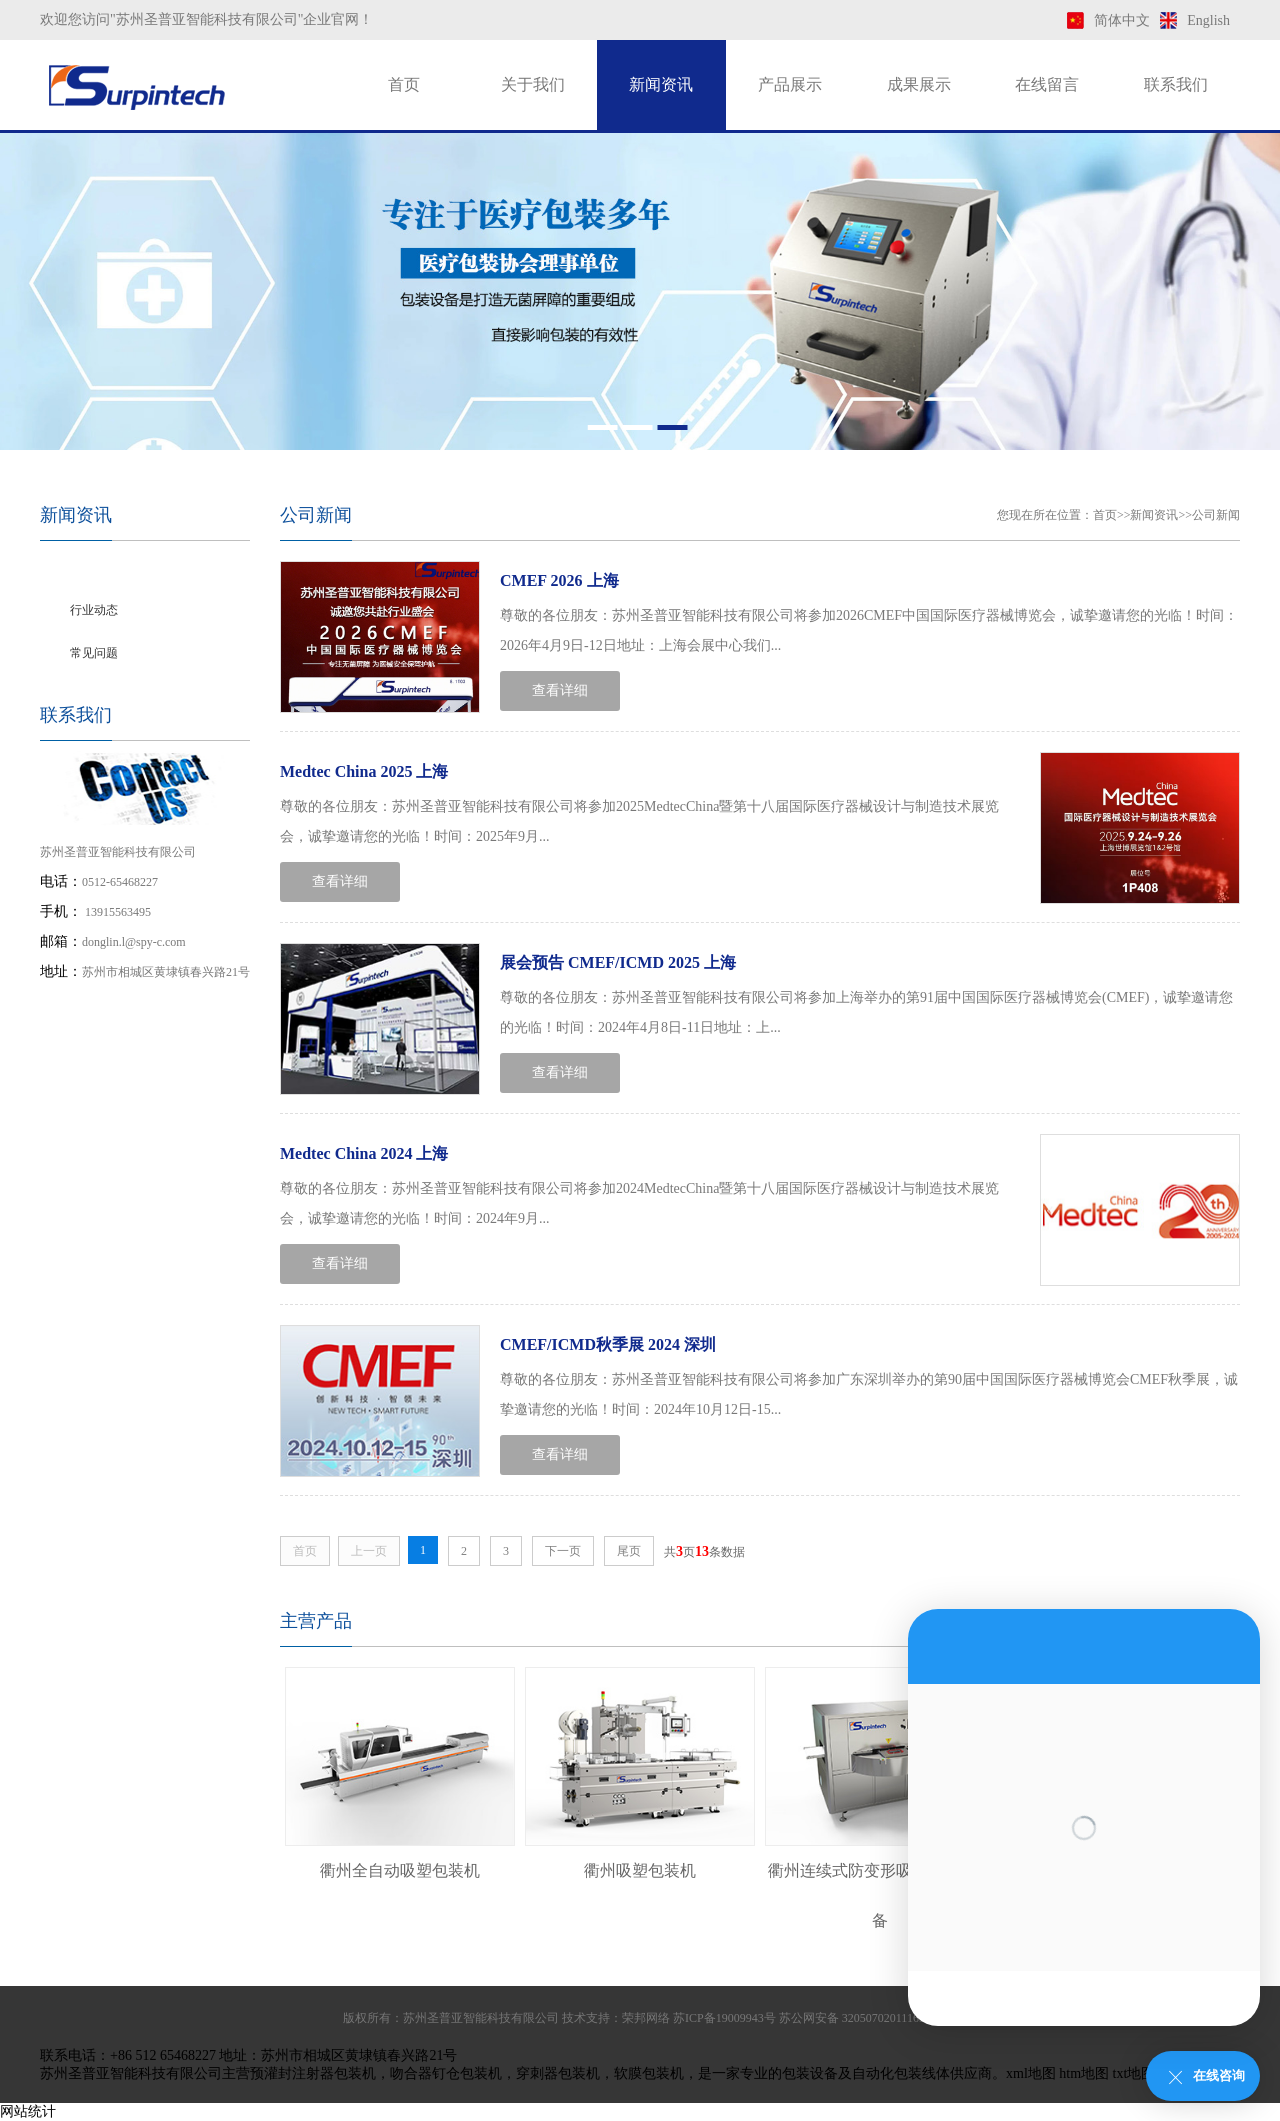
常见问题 (94, 653)
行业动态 (94, 610)
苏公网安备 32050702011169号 (858, 2018)
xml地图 (1031, 2073)
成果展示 (919, 84)
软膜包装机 (649, 2073)
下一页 (563, 1551)
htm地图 (1084, 2073)
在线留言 (1047, 84)
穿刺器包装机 (558, 2073)
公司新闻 (94, 567)
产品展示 (790, 84)
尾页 (629, 1551)
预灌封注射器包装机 (313, 2073)
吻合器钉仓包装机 (446, 2073)
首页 (404, 84)
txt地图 (1134, 2073)
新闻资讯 (661, 84)
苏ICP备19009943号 (724, 2018)
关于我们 (533, 84)
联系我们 (1176, 84)
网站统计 (28, 2111)
